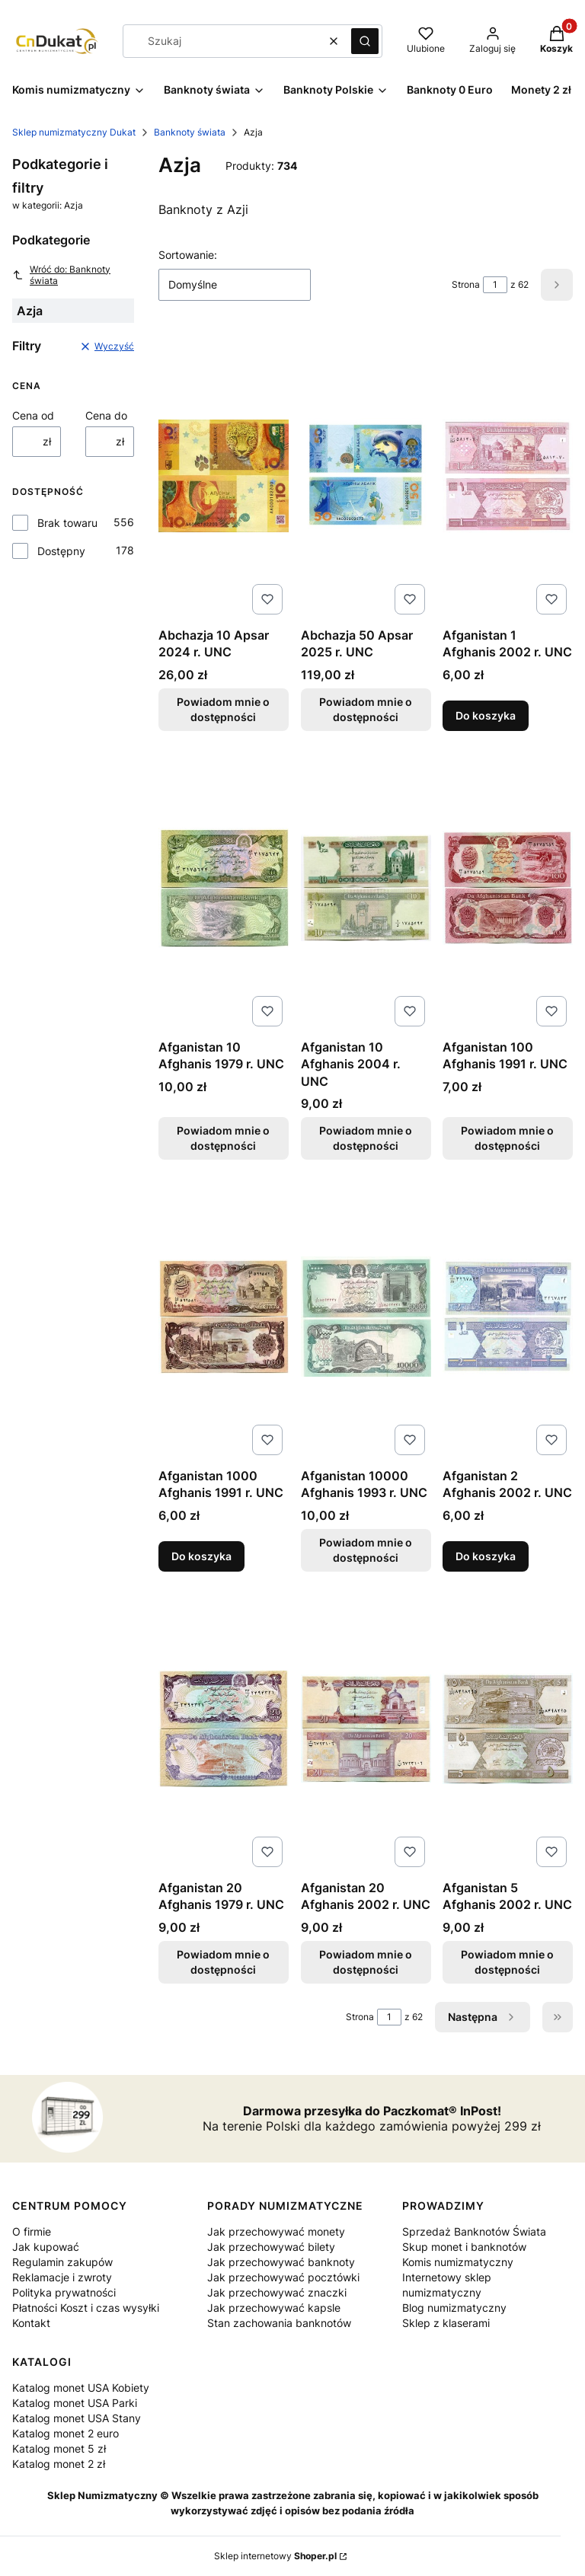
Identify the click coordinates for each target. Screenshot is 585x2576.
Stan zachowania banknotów (279, 2322)
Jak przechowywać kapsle (273, 2307)
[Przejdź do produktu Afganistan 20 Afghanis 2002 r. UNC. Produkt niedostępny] (366, 1728)
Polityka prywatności (64, 2292)
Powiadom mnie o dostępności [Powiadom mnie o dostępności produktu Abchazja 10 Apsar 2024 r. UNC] (223, 709)
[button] (365, 41)
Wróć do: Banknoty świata (61, 274)
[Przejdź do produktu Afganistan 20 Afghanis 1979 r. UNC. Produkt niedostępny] (223, 1728)
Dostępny (61, 550)
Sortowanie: (187, 254)
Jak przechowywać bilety (271, 2246)
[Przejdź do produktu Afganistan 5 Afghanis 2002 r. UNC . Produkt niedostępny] (508, 1728)
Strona (466, 284)
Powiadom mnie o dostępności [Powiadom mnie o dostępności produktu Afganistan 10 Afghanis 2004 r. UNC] (365, 1138)
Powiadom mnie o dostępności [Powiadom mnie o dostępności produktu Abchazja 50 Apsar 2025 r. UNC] (365, 709)
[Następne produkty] (482, 2017)
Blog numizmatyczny (454, 2307)
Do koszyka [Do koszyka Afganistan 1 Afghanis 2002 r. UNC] (486, 715)
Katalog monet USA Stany (76, 2418)
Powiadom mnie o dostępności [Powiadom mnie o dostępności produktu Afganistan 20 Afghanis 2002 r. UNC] (365, 1962)
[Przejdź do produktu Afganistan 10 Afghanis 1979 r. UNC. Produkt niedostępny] (223, 888)
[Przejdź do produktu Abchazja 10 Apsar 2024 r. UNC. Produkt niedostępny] (223, 476)
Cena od (33, 415)
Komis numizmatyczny (457, 2261)
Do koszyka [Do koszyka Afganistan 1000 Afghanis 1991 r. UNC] (201, 1556)
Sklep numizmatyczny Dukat (74, 132)
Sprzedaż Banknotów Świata (474, 2231)
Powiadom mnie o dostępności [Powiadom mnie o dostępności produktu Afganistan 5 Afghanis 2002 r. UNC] (508, 1962)
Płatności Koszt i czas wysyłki (85, 2307)
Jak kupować (45, 2246)
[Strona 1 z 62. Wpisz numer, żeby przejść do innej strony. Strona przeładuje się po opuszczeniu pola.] (495, 284)
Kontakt (31, 2322)
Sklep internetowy (275, 2556)
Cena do (106, 415)
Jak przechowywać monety (276, 2231)
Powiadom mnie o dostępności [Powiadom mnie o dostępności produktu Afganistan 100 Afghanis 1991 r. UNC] (508, 1138)
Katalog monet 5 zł (59, 2448)
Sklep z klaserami (446, 2322)
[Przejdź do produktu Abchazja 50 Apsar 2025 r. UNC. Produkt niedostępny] (366, 476)
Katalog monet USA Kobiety (80, 2387)
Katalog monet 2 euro (65, 2433)
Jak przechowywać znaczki (277, 2292)
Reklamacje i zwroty (62, 2277)
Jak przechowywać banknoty (281, 2261)
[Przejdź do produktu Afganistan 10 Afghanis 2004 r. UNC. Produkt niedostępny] (366, 888)
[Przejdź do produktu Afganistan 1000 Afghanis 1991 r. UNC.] (223, 1316)
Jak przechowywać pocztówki (283, 2277)
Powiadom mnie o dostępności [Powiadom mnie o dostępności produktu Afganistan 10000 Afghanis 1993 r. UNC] (365, 1550)
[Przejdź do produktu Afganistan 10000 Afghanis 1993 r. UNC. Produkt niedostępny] (366, 1316)
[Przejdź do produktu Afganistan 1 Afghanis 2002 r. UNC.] (508, 476)
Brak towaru (67, 522)
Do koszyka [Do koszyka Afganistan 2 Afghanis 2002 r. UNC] (486, 1556)
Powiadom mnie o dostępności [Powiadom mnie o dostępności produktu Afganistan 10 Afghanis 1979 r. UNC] (223, 1138)
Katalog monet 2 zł (58, 2463)
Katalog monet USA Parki (74, 2402)
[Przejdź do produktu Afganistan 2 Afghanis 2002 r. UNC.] (508, 1316)
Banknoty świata (189, 132)
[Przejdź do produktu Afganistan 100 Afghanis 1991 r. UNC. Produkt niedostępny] (508, 888)
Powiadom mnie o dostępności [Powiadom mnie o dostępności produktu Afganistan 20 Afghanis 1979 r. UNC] (223, 1962)
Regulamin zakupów (62, 2261)
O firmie (31, 2231)
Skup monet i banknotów (464, 2246)
